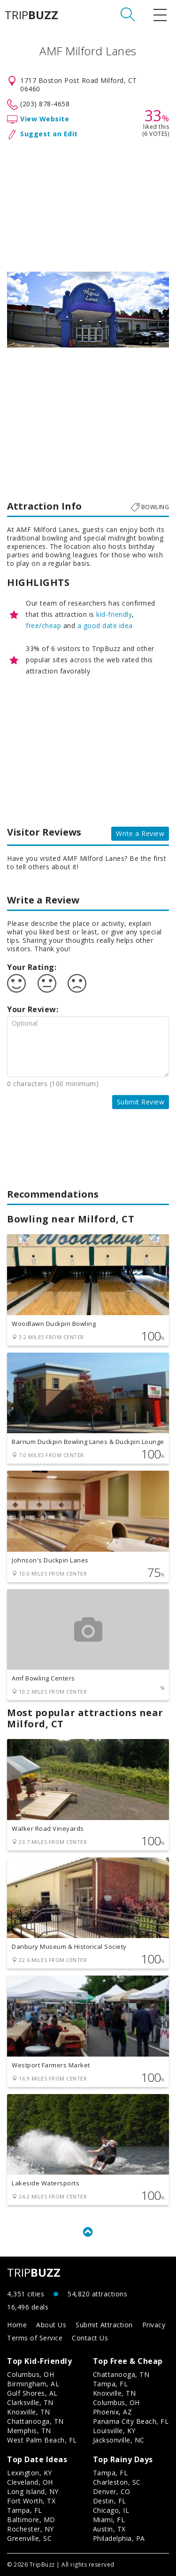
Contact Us (90, 2337)
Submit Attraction (104, 2324)
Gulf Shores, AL (32, 2393)
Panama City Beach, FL (131, 2421)
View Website (44, 118)
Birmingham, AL (33, 2383)
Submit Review (141, 1101)
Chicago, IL (111, 2510)
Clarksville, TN (30, 2402)
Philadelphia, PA (119, 2538)
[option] (88, 310)
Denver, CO (111, 2491)
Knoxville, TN (28, 2411)
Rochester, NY (30, 2528)
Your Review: (32, 1009)
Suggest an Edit (49, 133)
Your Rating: (31, 967)
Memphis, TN (29, 2430)
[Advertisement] (88, 203)
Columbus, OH (30, 2374)
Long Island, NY (33, 2491)
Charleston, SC (117, 2482)
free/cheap (43, 625)
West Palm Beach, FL (42, 2439)
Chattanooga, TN (35, 2421)
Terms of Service (34, 2337)
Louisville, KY (114, 2430)
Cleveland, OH (30, 2482)
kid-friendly (114, 614)
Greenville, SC (29, 2538)
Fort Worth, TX (31, 2500)
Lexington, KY (29, 2472)
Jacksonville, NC (119, 2439)
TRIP (31, 15)
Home (17, 2324)
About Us (51, 2324)
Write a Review (140, 833)
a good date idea (105, 625)
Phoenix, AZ (112, 2411)
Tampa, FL (110, 2383)
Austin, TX (109, 2528)
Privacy (154, 2324)
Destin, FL (109, 2500)
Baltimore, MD (31, 2519)
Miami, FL (109, 2519)
